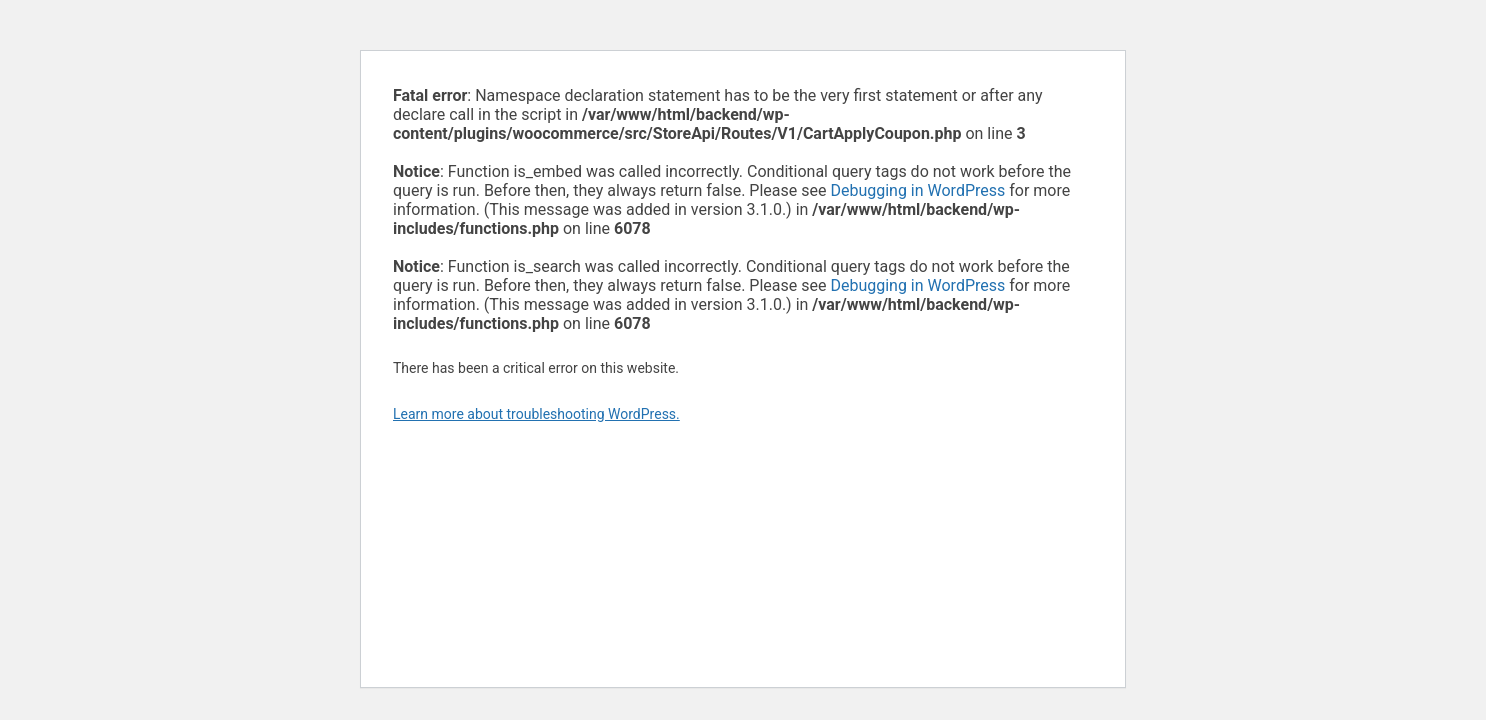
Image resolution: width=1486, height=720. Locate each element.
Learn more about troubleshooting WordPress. (536, 414)
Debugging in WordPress (917, 190)
